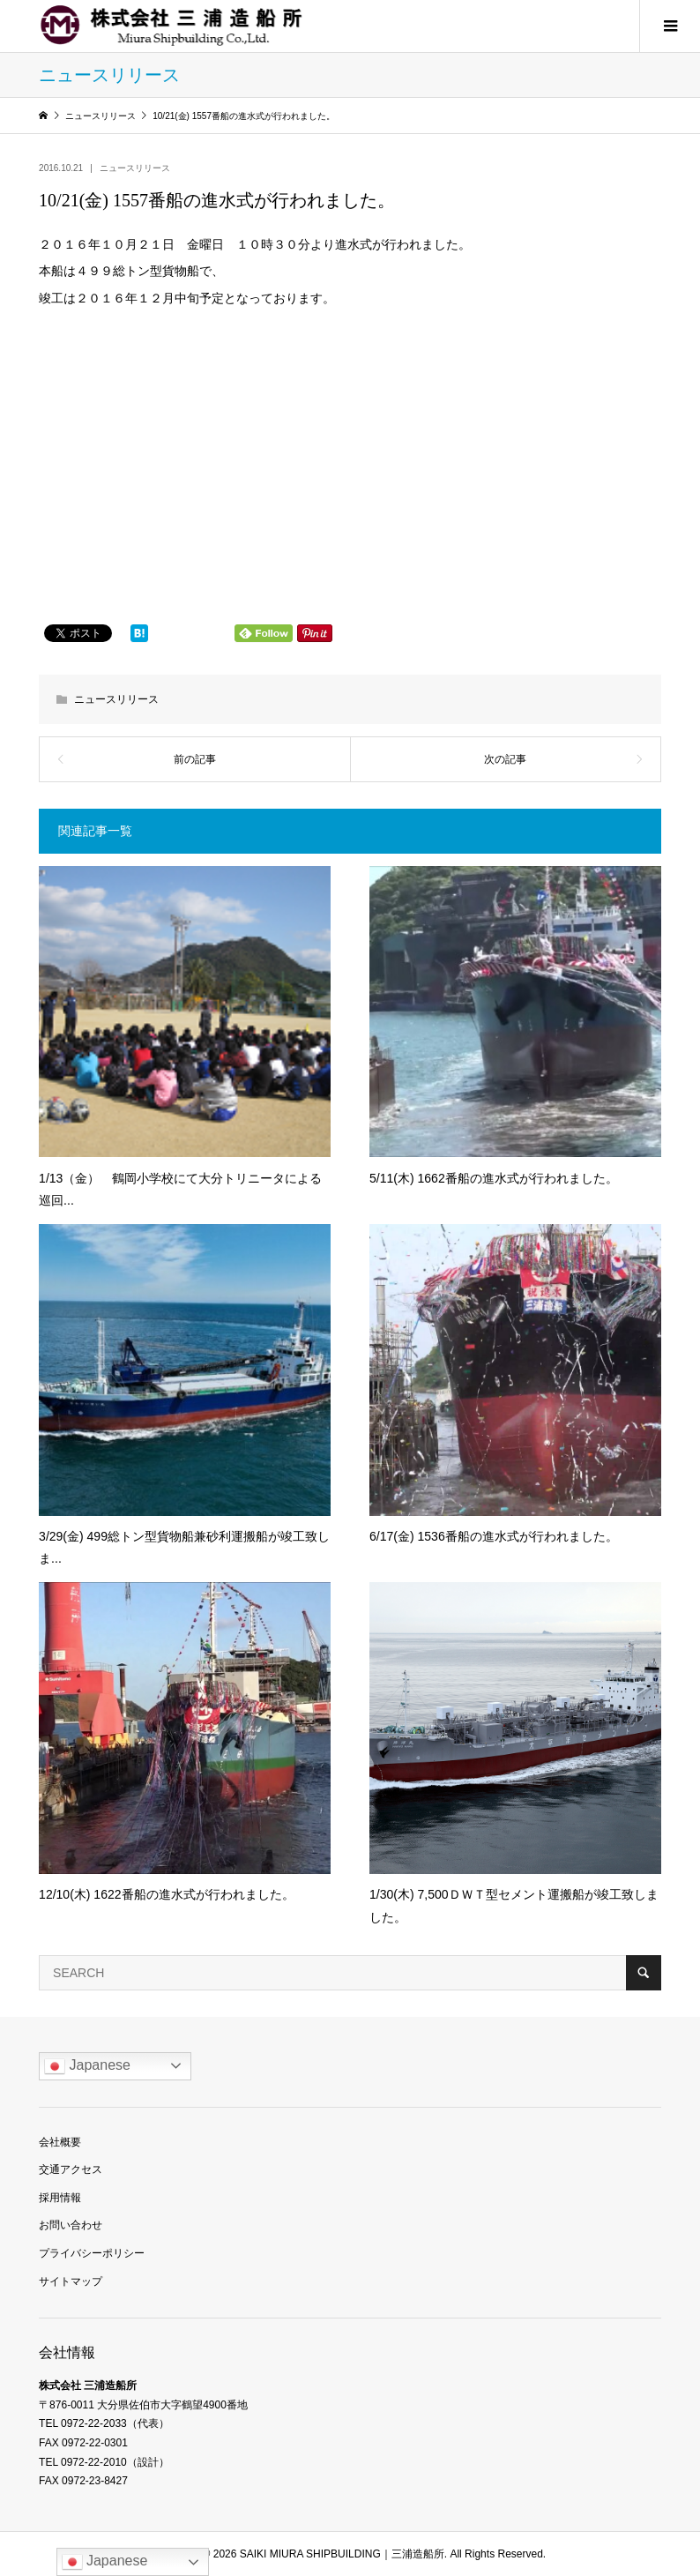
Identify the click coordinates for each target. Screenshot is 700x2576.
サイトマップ (70, 2281)
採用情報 (60, 2197)
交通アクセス (70, 2169)
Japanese (87, 2066)
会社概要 (60, 2142)
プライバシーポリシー (92, 2253)
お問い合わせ (70, 2225)
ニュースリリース (135, 168)
